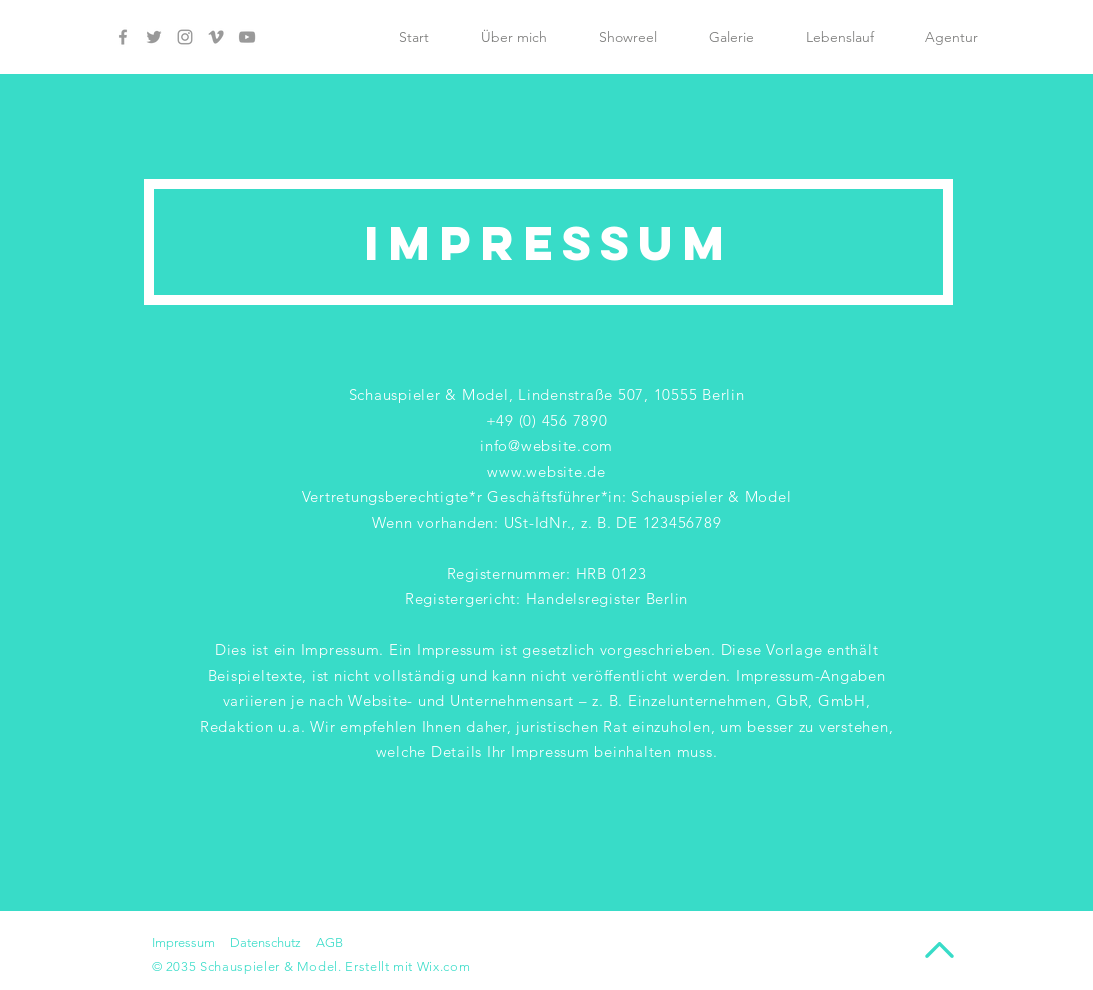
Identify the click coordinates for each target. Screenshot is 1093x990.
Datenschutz (265, 942)
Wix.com (444, 966)
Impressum (183, 942)
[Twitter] (154, 37)
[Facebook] (123, 37)
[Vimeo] (216, 37)
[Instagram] (185, 37)
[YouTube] (247, 37)
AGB (329, 942)
